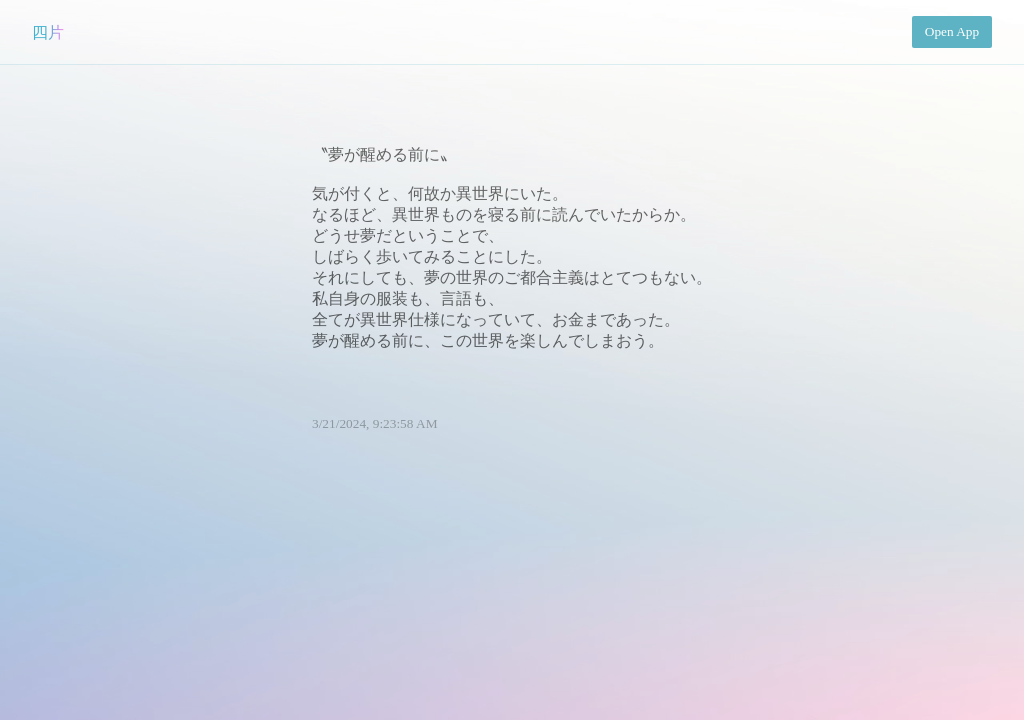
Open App (952, 31)
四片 (48, 32)
